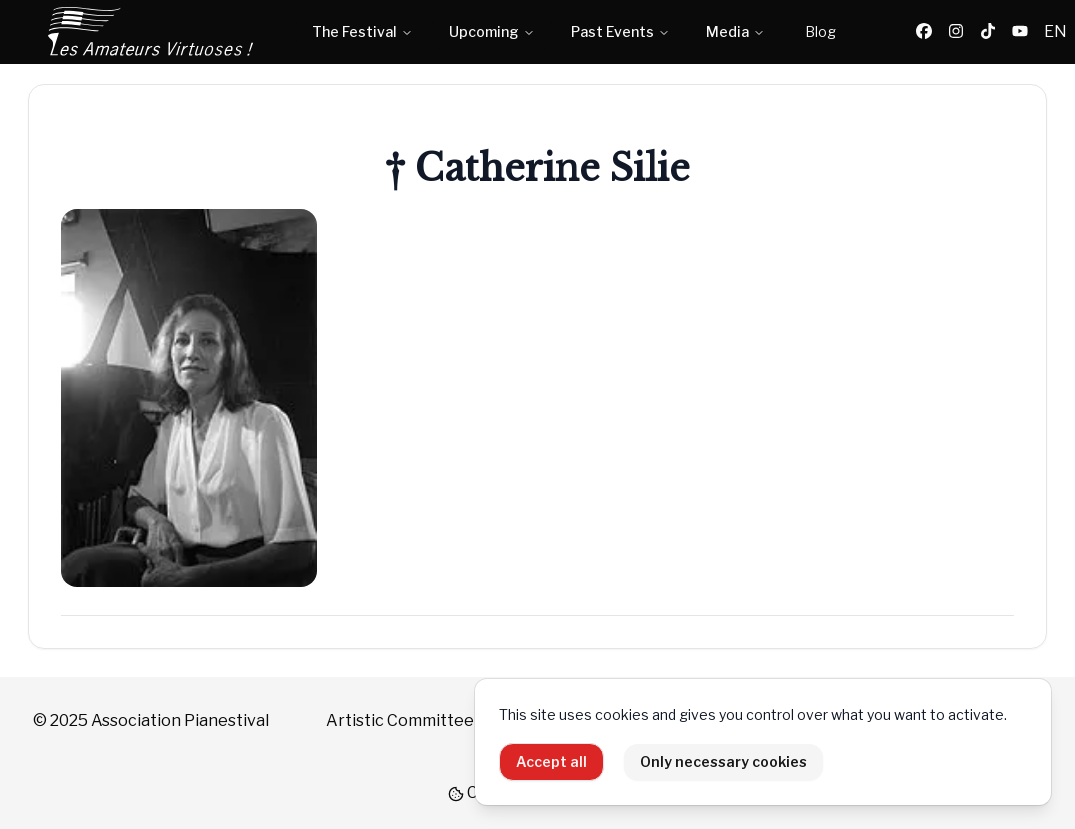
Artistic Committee (400, 720)
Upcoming (492, 31)
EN (1055, 31)
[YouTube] (1020, 32)
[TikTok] (988, 32)
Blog (820, 31)
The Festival (362, 31)
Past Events (620, 31)
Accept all (551, 761)
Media (735, 31)
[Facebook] (924, 32)
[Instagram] (956, 32)
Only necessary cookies (723, 761)
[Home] (152, 32)
